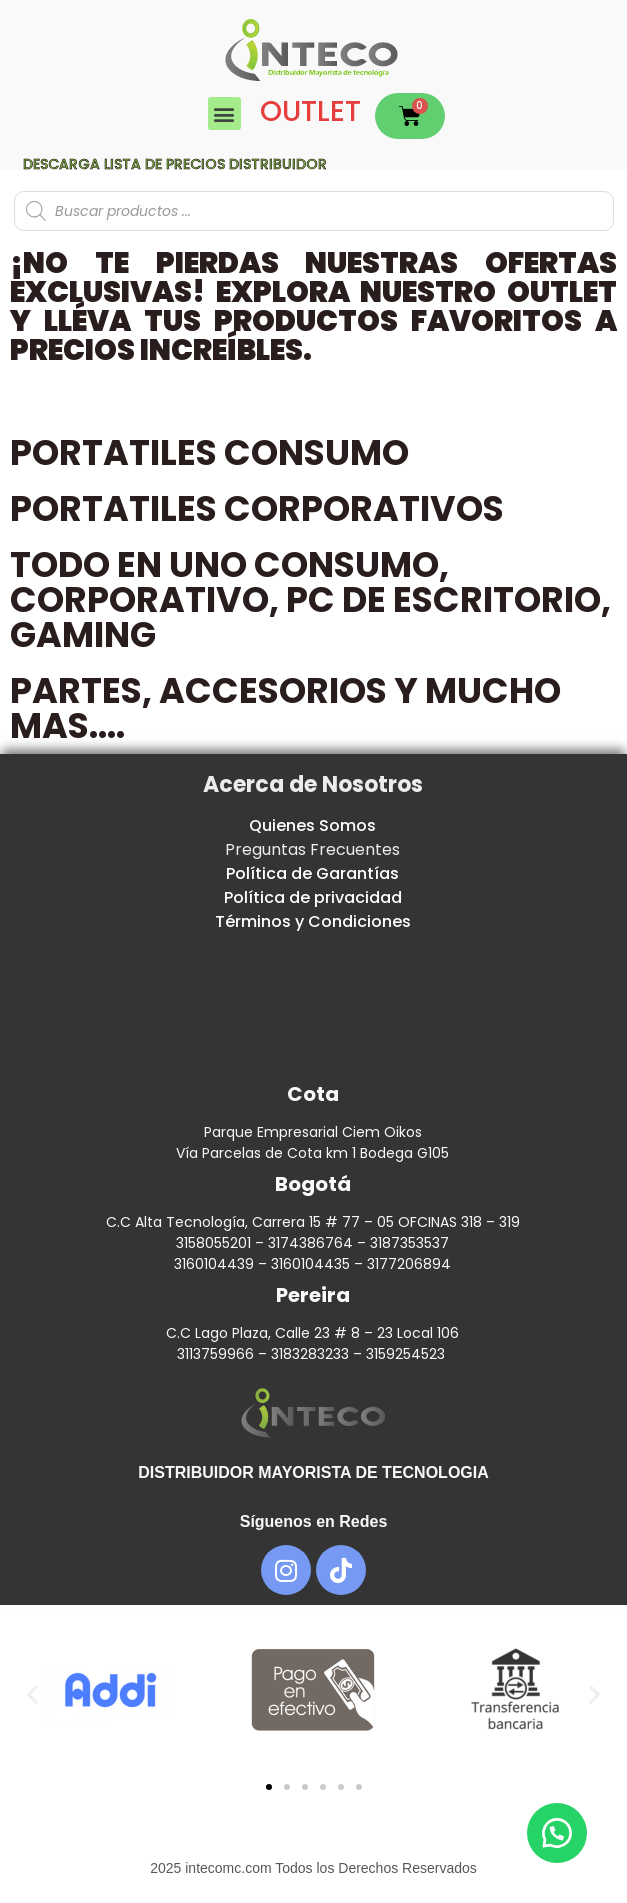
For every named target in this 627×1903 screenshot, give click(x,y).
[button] (224, 113)
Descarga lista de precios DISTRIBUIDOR (175, 164)
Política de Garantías (312, 873)
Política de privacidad (313, 897)
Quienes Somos (312, 825)
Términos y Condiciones (313, 921)
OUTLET (310, 111)
